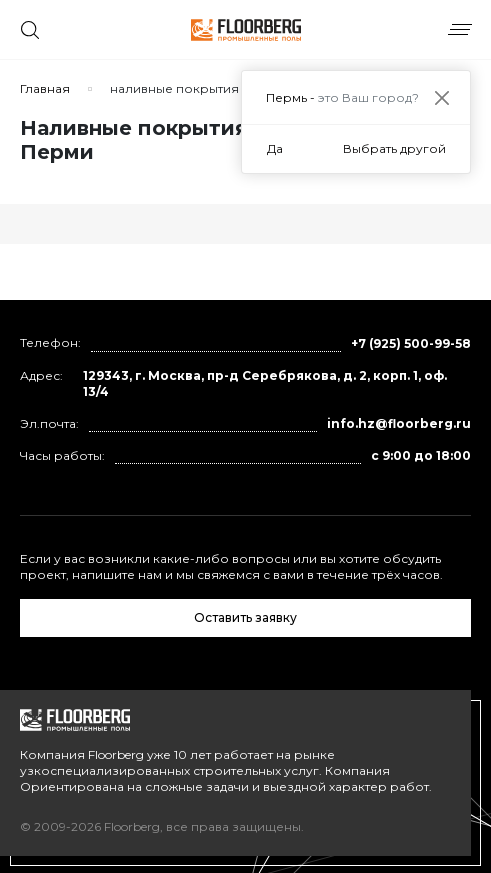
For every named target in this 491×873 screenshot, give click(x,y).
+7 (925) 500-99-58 (411, 343)
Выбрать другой (394, 148)
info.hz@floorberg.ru (399, 423)
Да (275, 148)
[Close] (441, 97)
